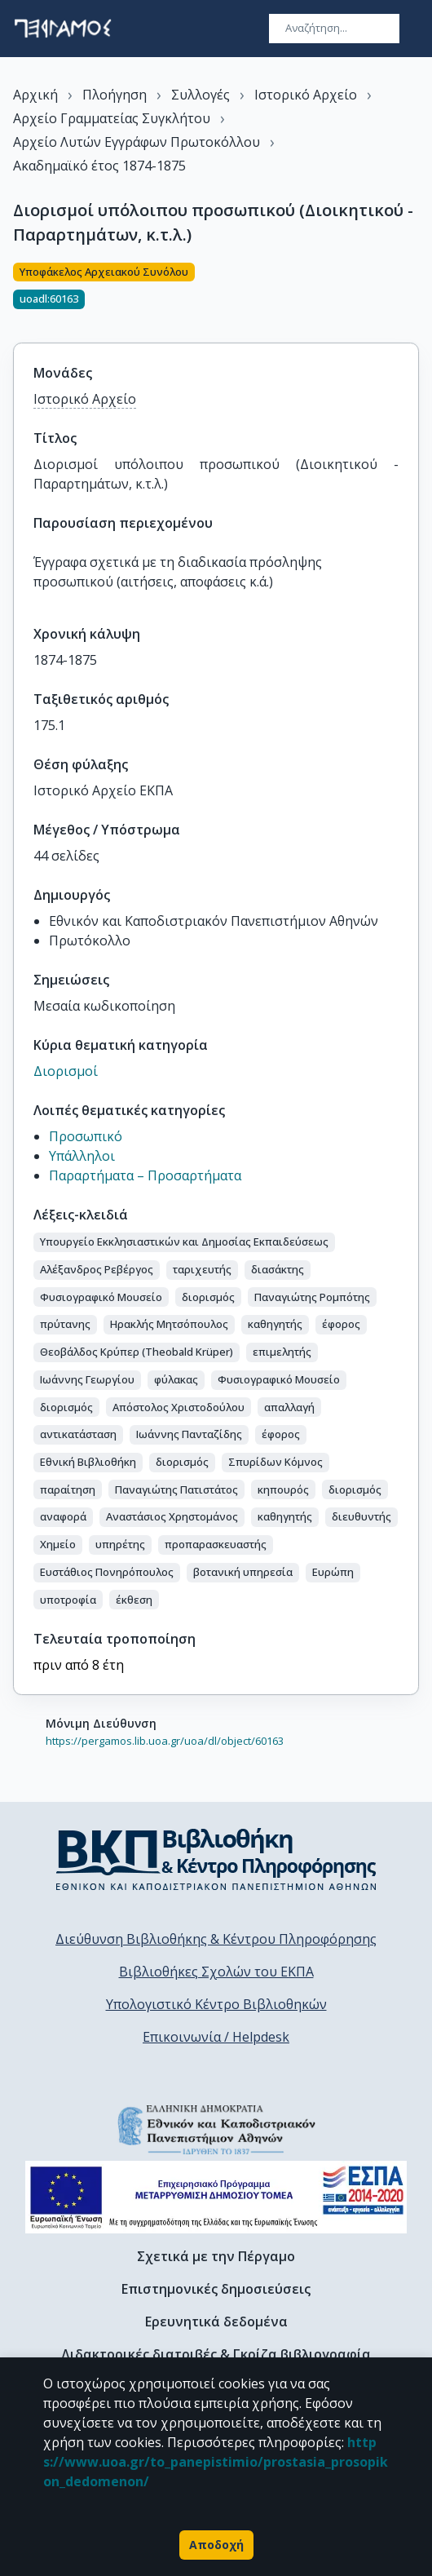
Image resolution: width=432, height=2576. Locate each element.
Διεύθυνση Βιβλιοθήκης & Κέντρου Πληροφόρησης (216, 1939)
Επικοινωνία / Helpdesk (216, 2037)
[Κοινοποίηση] (412, 292)
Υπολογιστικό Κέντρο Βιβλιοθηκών (216, 2004)
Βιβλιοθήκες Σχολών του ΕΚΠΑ (216, 1972)
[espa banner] (216, 2197)
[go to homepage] (62, 28)
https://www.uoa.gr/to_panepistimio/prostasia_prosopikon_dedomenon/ (215, 2461)
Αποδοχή (216, 2545)
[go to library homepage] (216, 1859)
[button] (184, 1242)
